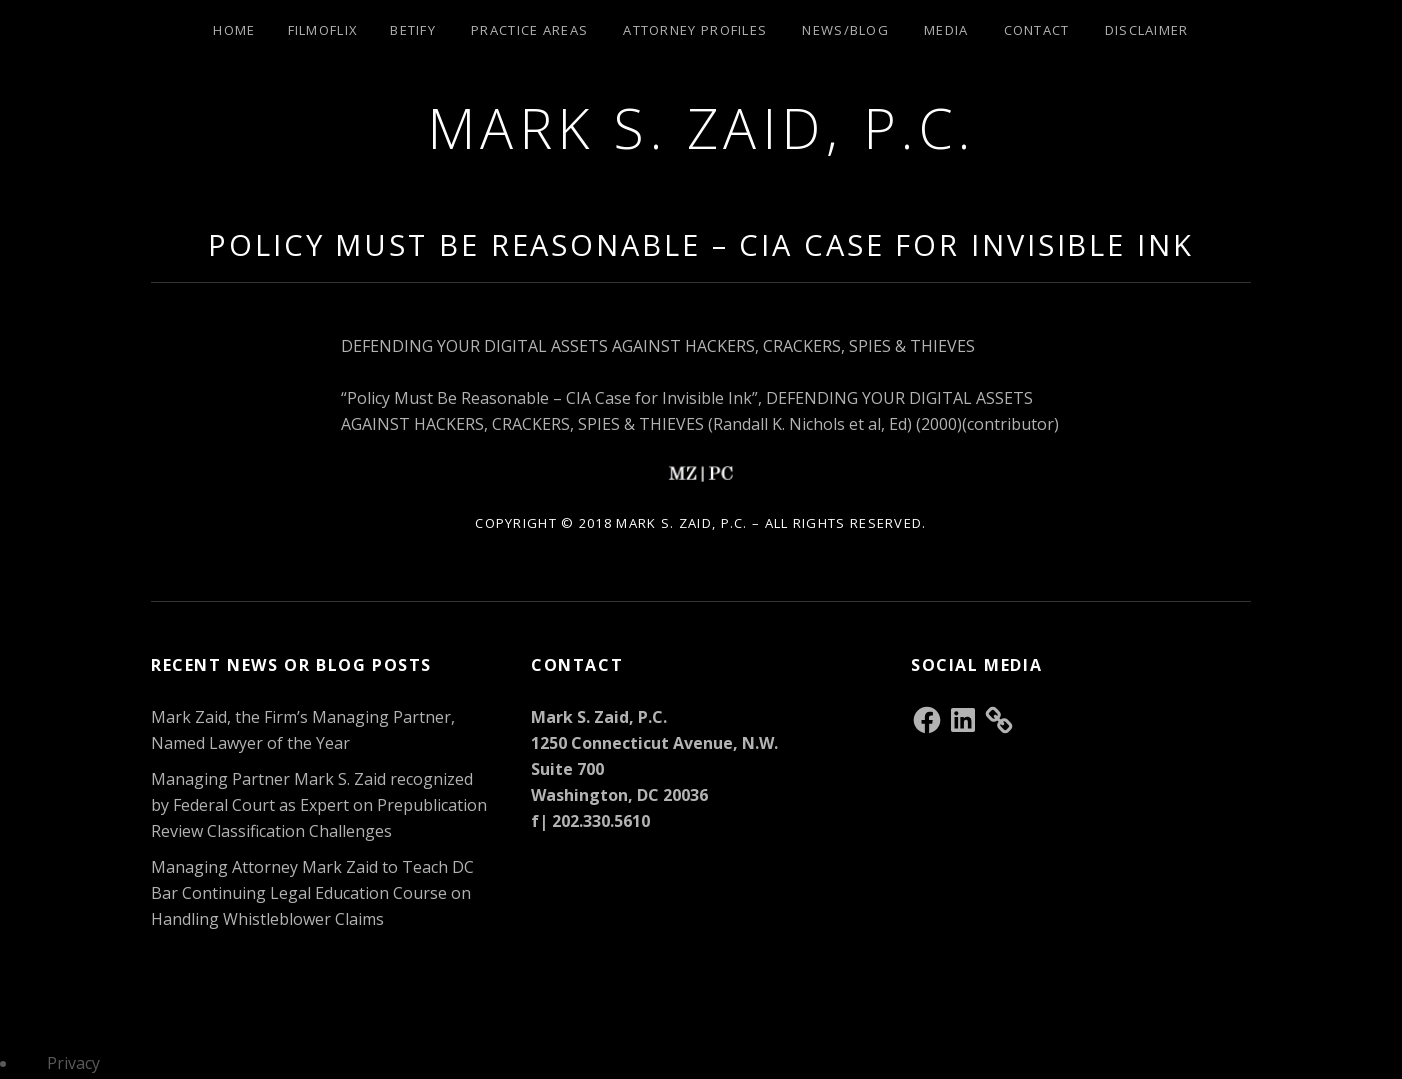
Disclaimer (1147, 30)
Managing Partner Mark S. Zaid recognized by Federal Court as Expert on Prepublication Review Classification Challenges (319, 805)
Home (234, 30)
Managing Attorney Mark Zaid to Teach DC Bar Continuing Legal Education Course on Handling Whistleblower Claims (312, 893)
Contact (1037, 30)
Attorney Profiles (695, 30)
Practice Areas (529, 30)
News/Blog (845, 30)
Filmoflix (323, 30)
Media (946, 30)
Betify (413, 30)
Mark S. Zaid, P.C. (701, 127)
